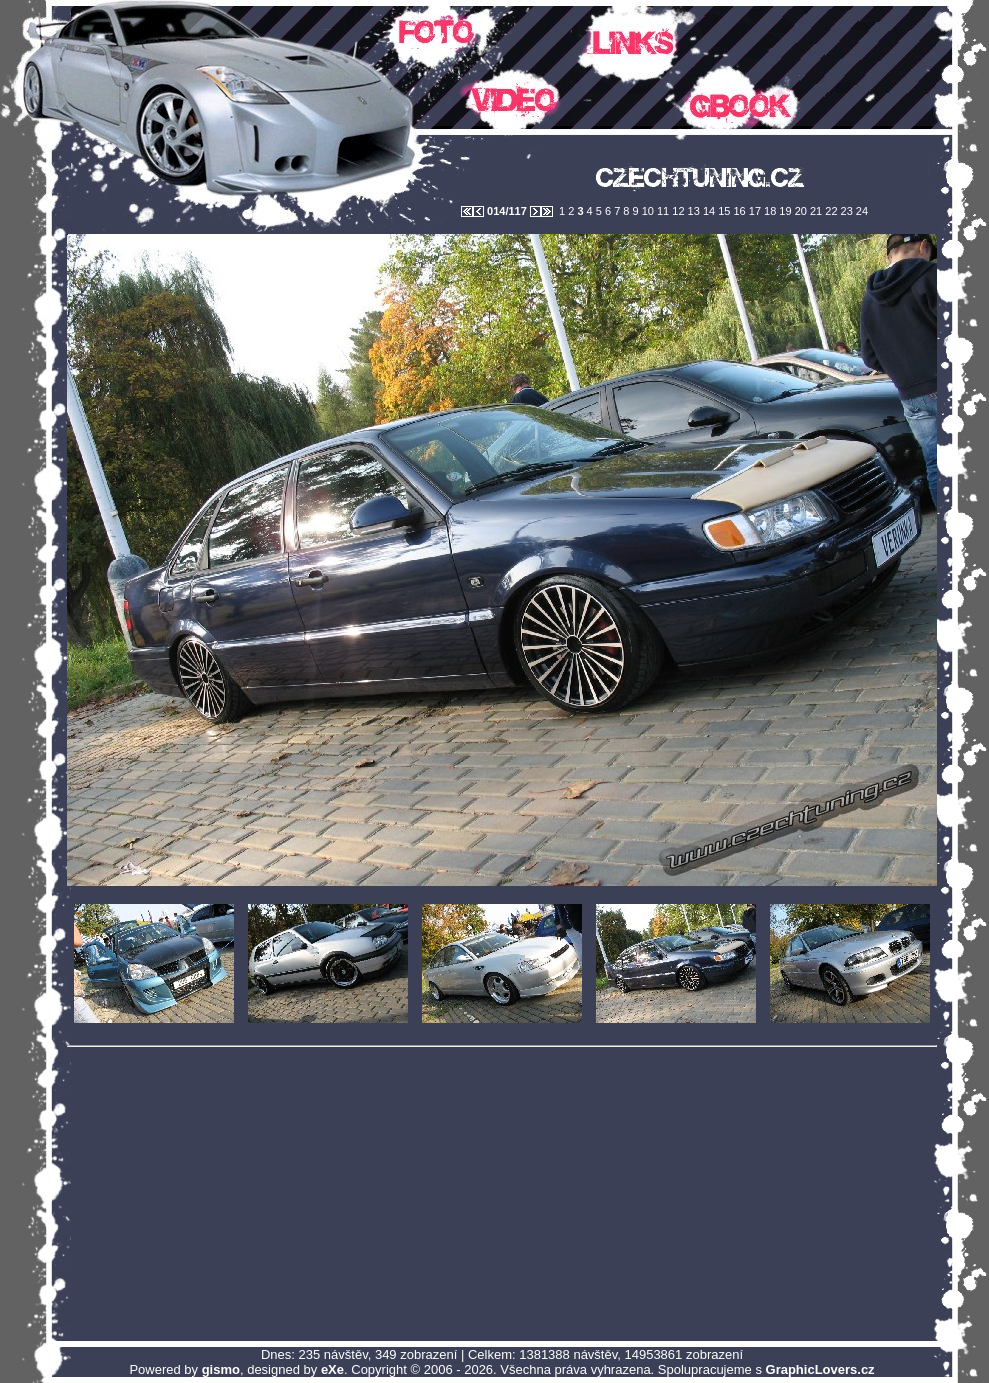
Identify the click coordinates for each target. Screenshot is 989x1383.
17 (753, 210)
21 (814, 210)
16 (737, 210)
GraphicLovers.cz (820, 1369)
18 (768, 210)
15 (722, 210)
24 (860, 210)
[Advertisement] (502, 1193)
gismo (221, 1369)
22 (829, 210)
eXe (332, 1369)
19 (783, 210)
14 (707, 210)
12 (676, 210)
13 (692, 210)
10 (646, 210)
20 (799, 210)
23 (845, 210)
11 (661, 210)
